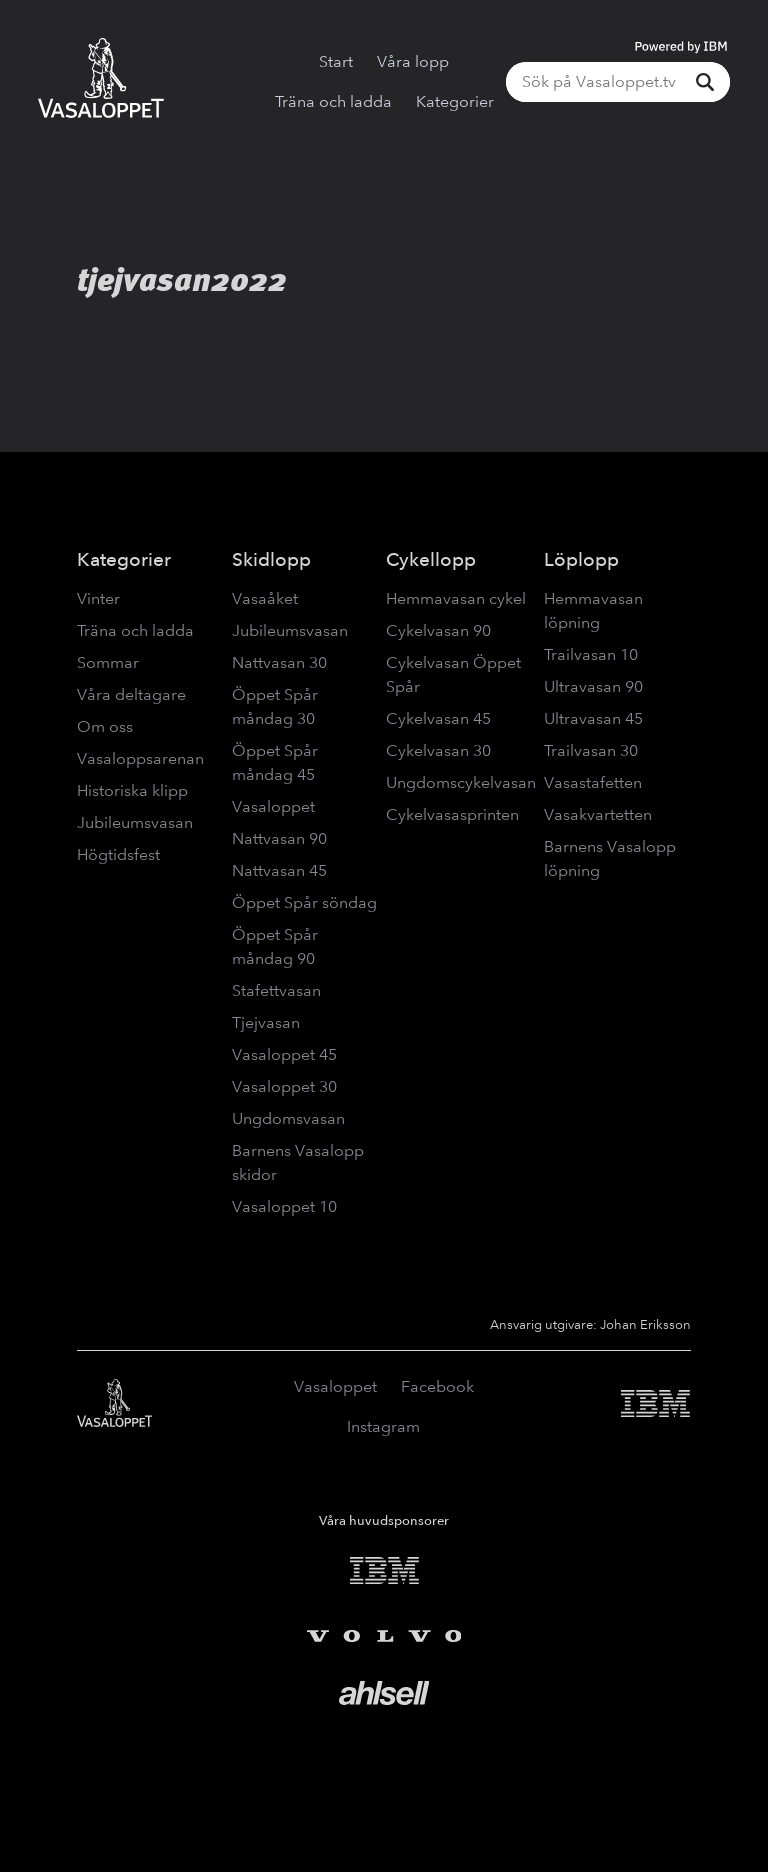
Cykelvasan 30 (438, 750)
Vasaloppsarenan (140, 758)
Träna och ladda (333, 101)
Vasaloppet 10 (284, 1206)
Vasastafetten (593, 782)
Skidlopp (271, 559)
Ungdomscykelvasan (461, 782)
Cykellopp (431, 559)
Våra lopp (413, 61)
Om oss (105, 726)
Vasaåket (265, 598)
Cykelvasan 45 (438, 718)
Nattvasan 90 (279, 838)
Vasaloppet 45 (284, 1054)
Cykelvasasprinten (452, 814)
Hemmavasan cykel (456, 598)
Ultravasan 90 (593, 686)
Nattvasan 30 (279, 662)
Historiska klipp (132, 790)
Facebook (437, 1386)
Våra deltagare (131, 694)
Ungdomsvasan (288, 1118)
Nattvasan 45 (279, 870)
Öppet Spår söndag (304, 902)
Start (336, 61)
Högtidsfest (118, 854)
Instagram (383, 1426)
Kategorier (455, 101)
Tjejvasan (266, 1022)
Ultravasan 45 (593, 718)
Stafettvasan (276, 990)
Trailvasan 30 (591, 750)
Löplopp (581, 559)
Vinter (98, 598)
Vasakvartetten (598, 814)
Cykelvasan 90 (438, 630)
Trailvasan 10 (591, 654)
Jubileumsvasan (135, 822)
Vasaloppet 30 (284, 1086)
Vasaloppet (273, 806)
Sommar (108, 662)
